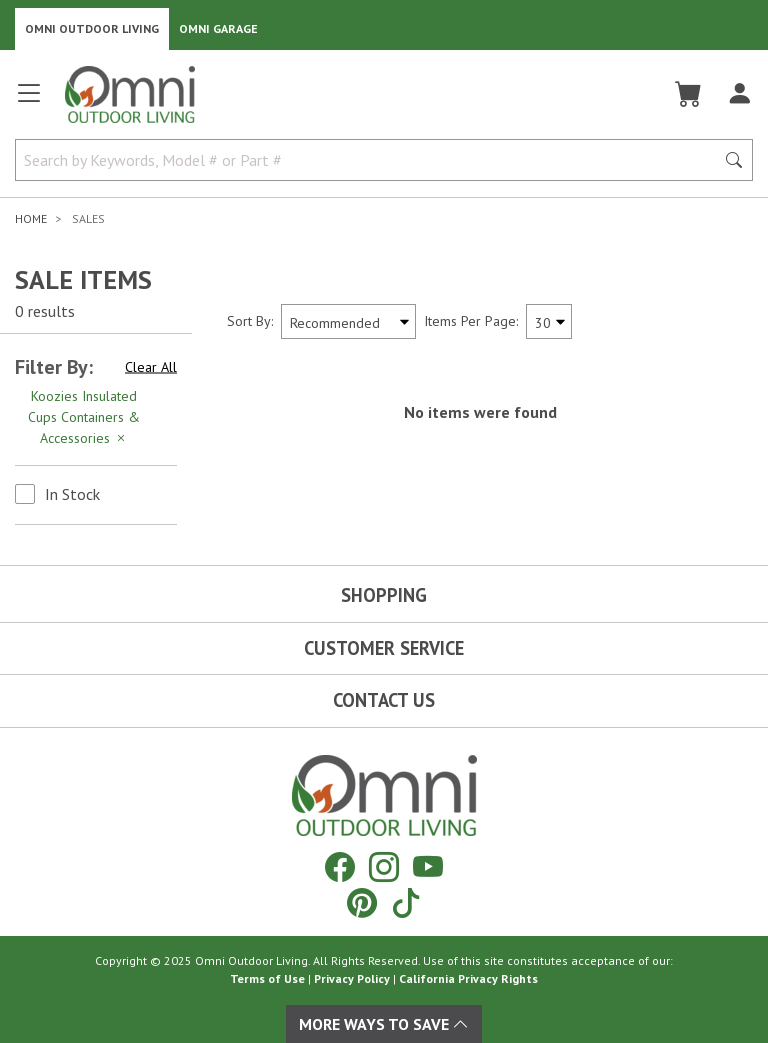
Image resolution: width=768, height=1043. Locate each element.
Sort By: (250, 321)
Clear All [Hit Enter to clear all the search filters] (151, 367)
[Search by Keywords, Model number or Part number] (371, 160)
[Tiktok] (406, 902)
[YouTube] (428, 866)
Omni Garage (218, 28)
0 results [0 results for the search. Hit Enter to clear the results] (45, 311)
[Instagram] (384, 866)
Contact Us (384, 700)
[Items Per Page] (549, 321)
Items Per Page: (471, 321)
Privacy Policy (352, 978)
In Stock (72, 494)
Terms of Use (267, 978)
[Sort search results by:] (348, 321)
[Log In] (739, 94)
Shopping (384, 595)
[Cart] (688, 94)
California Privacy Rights (468, 978)
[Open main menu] (29, 101)
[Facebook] (340, 866)
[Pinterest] (362, 902)
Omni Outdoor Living (92, 28)
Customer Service (384, 648)
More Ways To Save (384, 1024)
